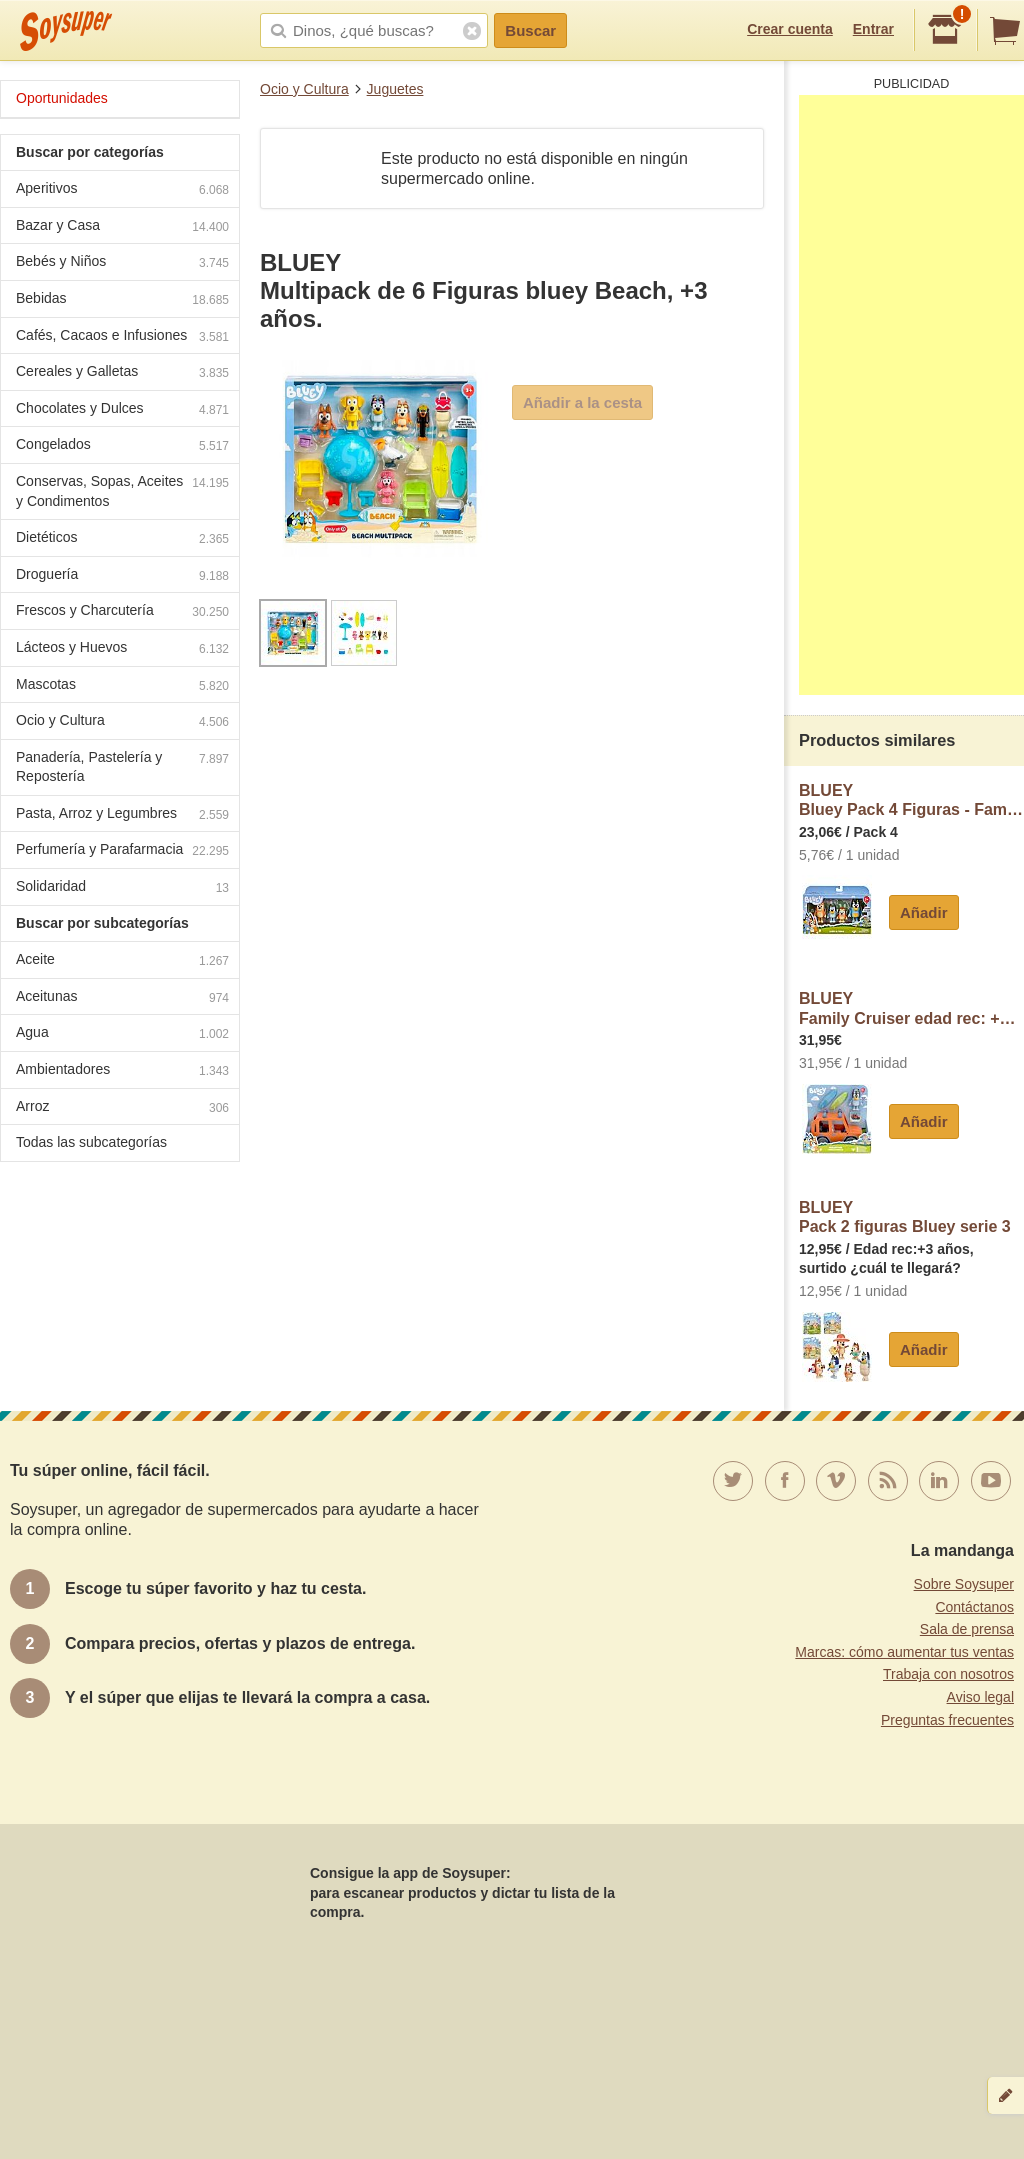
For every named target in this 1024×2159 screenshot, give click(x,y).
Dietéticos (122, 539)
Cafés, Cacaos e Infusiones (122, 337)
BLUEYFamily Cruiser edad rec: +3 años (911, 1008)
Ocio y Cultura (304, 89)
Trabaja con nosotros (948, 1674)
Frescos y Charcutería (122, 612)
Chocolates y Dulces (122, 410)
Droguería (122, 576)
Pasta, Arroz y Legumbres (122, 815)
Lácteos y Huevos (122, 649)
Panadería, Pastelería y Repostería (122, 767)
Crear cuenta (790, 29)
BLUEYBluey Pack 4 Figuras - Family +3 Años (911, 800)
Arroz (122, 1108)
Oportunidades (62, 98)
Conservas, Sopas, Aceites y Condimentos (122, 491)
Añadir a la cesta (582, 402)
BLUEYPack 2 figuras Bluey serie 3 (905, 1217)
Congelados (122, 446)
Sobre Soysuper (964, 1584)
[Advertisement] (911, 395)
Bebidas (122, 300)
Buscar (530, 30)
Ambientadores (122, 1071)
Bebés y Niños (122, 263)
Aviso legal (980, 1697)
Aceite (122, 961)
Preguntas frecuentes (947, 1720)
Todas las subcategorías (91, 1142)
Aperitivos (122, 190)
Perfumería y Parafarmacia (122, 851)
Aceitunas (122, 998)
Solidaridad (122, 888)
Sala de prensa (967, 1629)
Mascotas (122, 686)
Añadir (924, 912)
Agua (122, 1034)
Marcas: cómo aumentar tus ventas (904, 1652)
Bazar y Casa (122, 227)
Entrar (873, 29)
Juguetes (395, 89)
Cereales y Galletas (122, 373)
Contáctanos (974, 1607)
